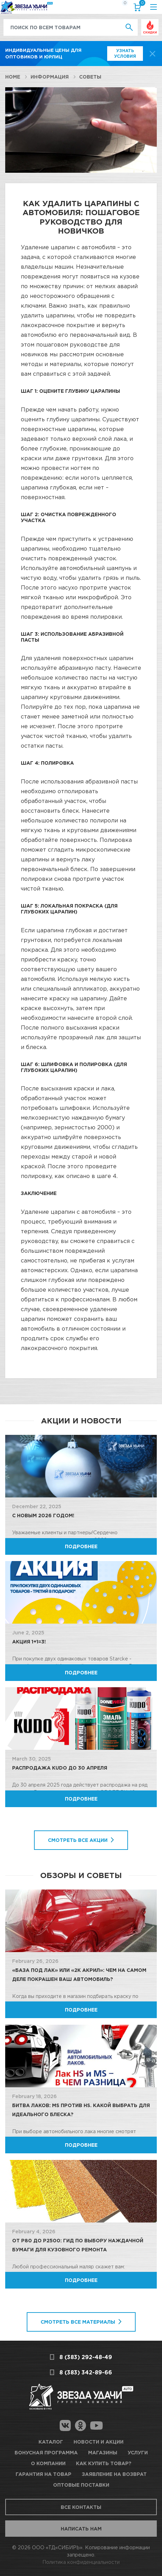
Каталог (51, 2441)
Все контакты (81, 2507)
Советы (90, 76)
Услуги (138, 2452)
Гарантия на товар (43, 2474)
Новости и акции (98, 2441)
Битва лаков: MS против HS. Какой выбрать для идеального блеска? (81, 2110)
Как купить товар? (103, 2463)
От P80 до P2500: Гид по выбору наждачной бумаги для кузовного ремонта (77, 2245)
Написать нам (81, 2528)
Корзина (141, 4)
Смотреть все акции (78, 1840)
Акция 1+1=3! (29, 1641)
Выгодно (150, 22)
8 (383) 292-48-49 (85, 2357)
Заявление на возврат (114, 2474)
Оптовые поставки (81, 2484)
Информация (50, 76)
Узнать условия (125, 53)
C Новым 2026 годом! (43, 1515)
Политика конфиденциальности (81, 2562)
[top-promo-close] (152, 53)
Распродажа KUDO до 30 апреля (59, 1767)
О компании (48, 2463)
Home (12, 76)
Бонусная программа (46, 2452)
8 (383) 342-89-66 (85, 2372)
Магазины (102, 2452)
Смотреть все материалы (78, 2321)
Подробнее (81, 1546)
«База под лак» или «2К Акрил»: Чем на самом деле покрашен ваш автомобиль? (79, 1974)
